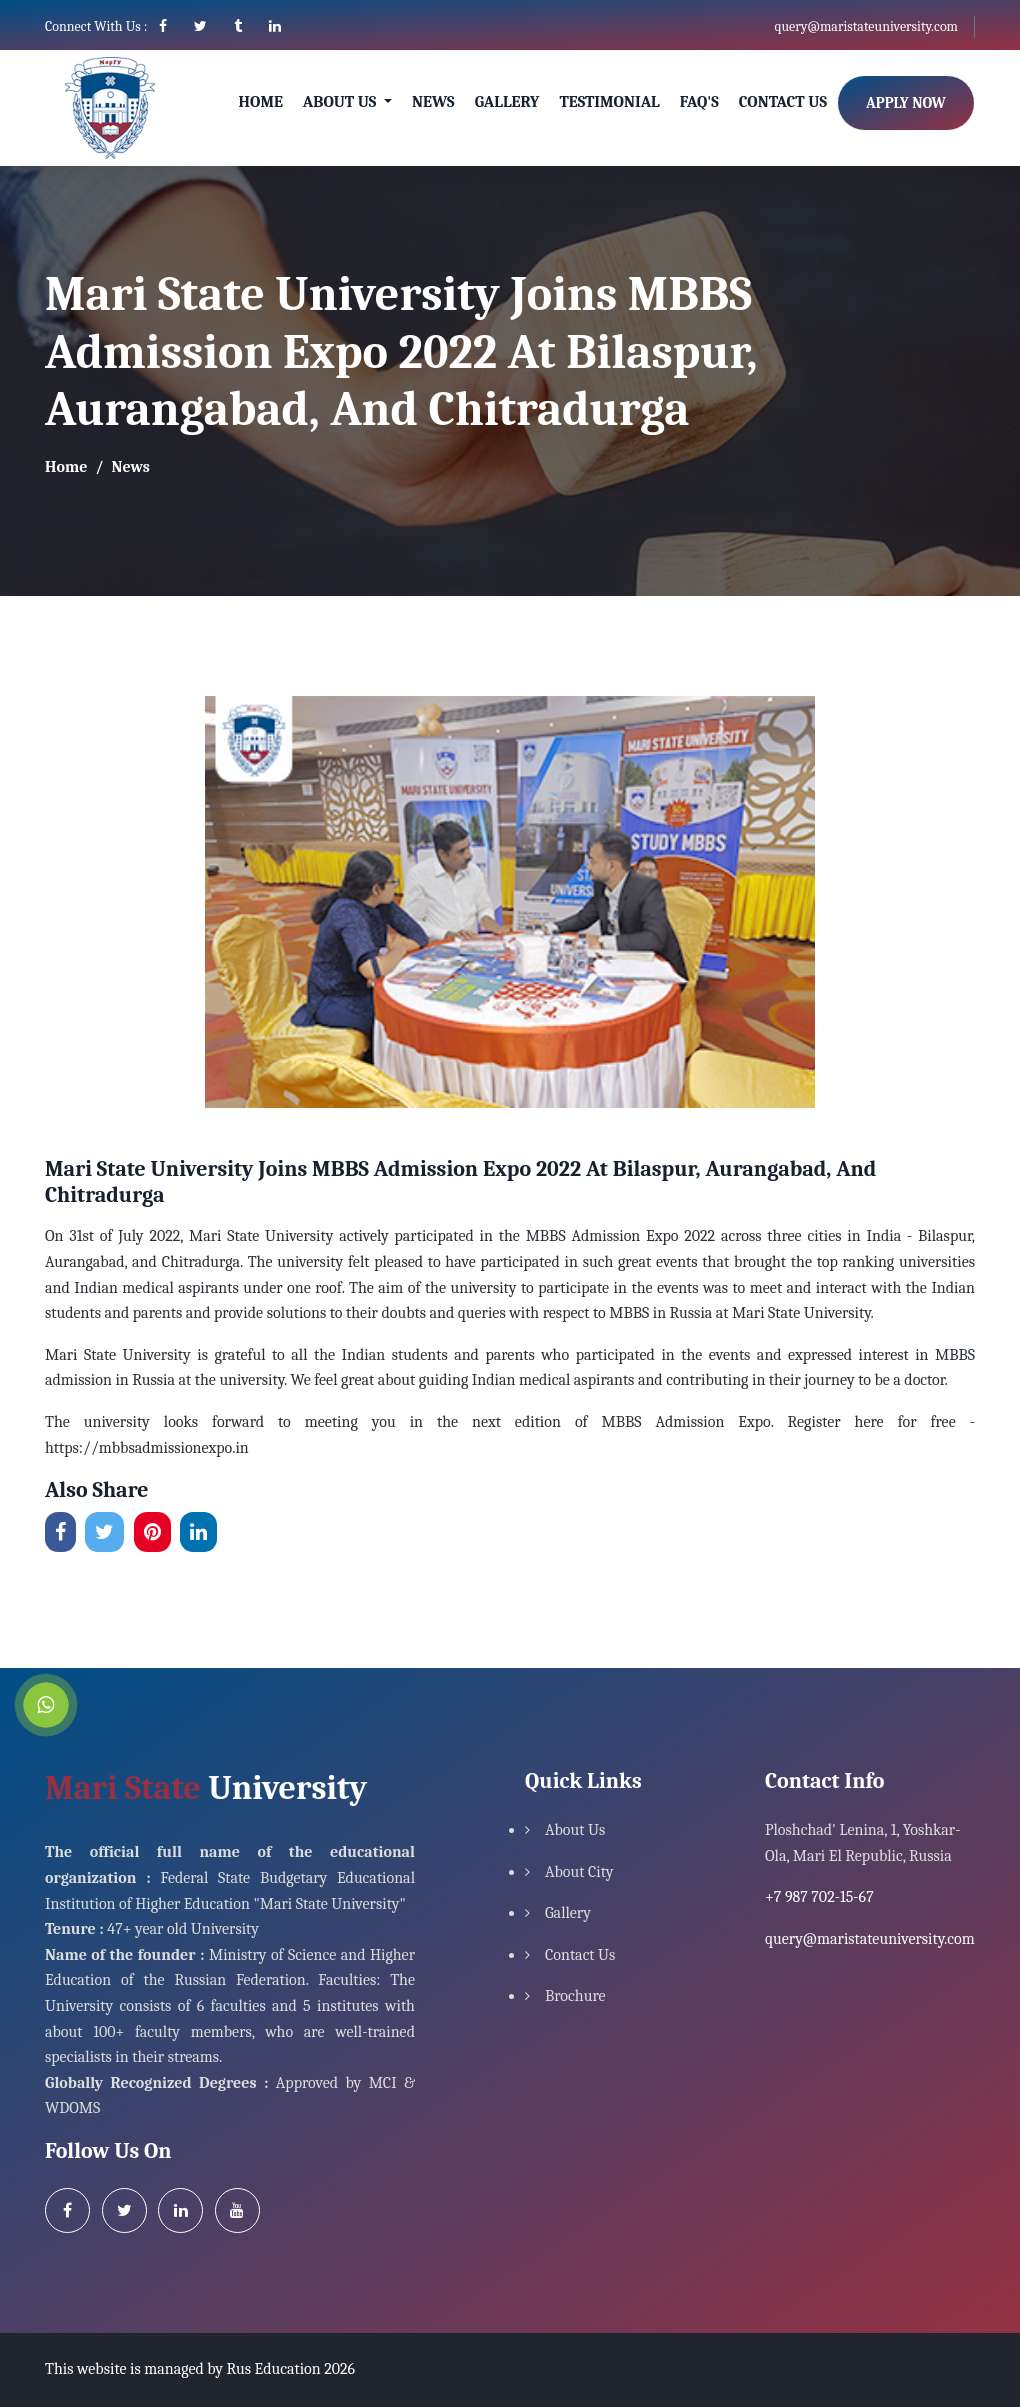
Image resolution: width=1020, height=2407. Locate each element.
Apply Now (906, 103)
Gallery (507, 102)
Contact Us (783, 102)
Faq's (699, 102)
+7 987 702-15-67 (819, 1897)
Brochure (575, 1996)
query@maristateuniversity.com (866, 26)
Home (261, 102)
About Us (575, 1830)
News (433, 102)
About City (579, 1872)
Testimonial (609, 102)
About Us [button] (341, 102)
